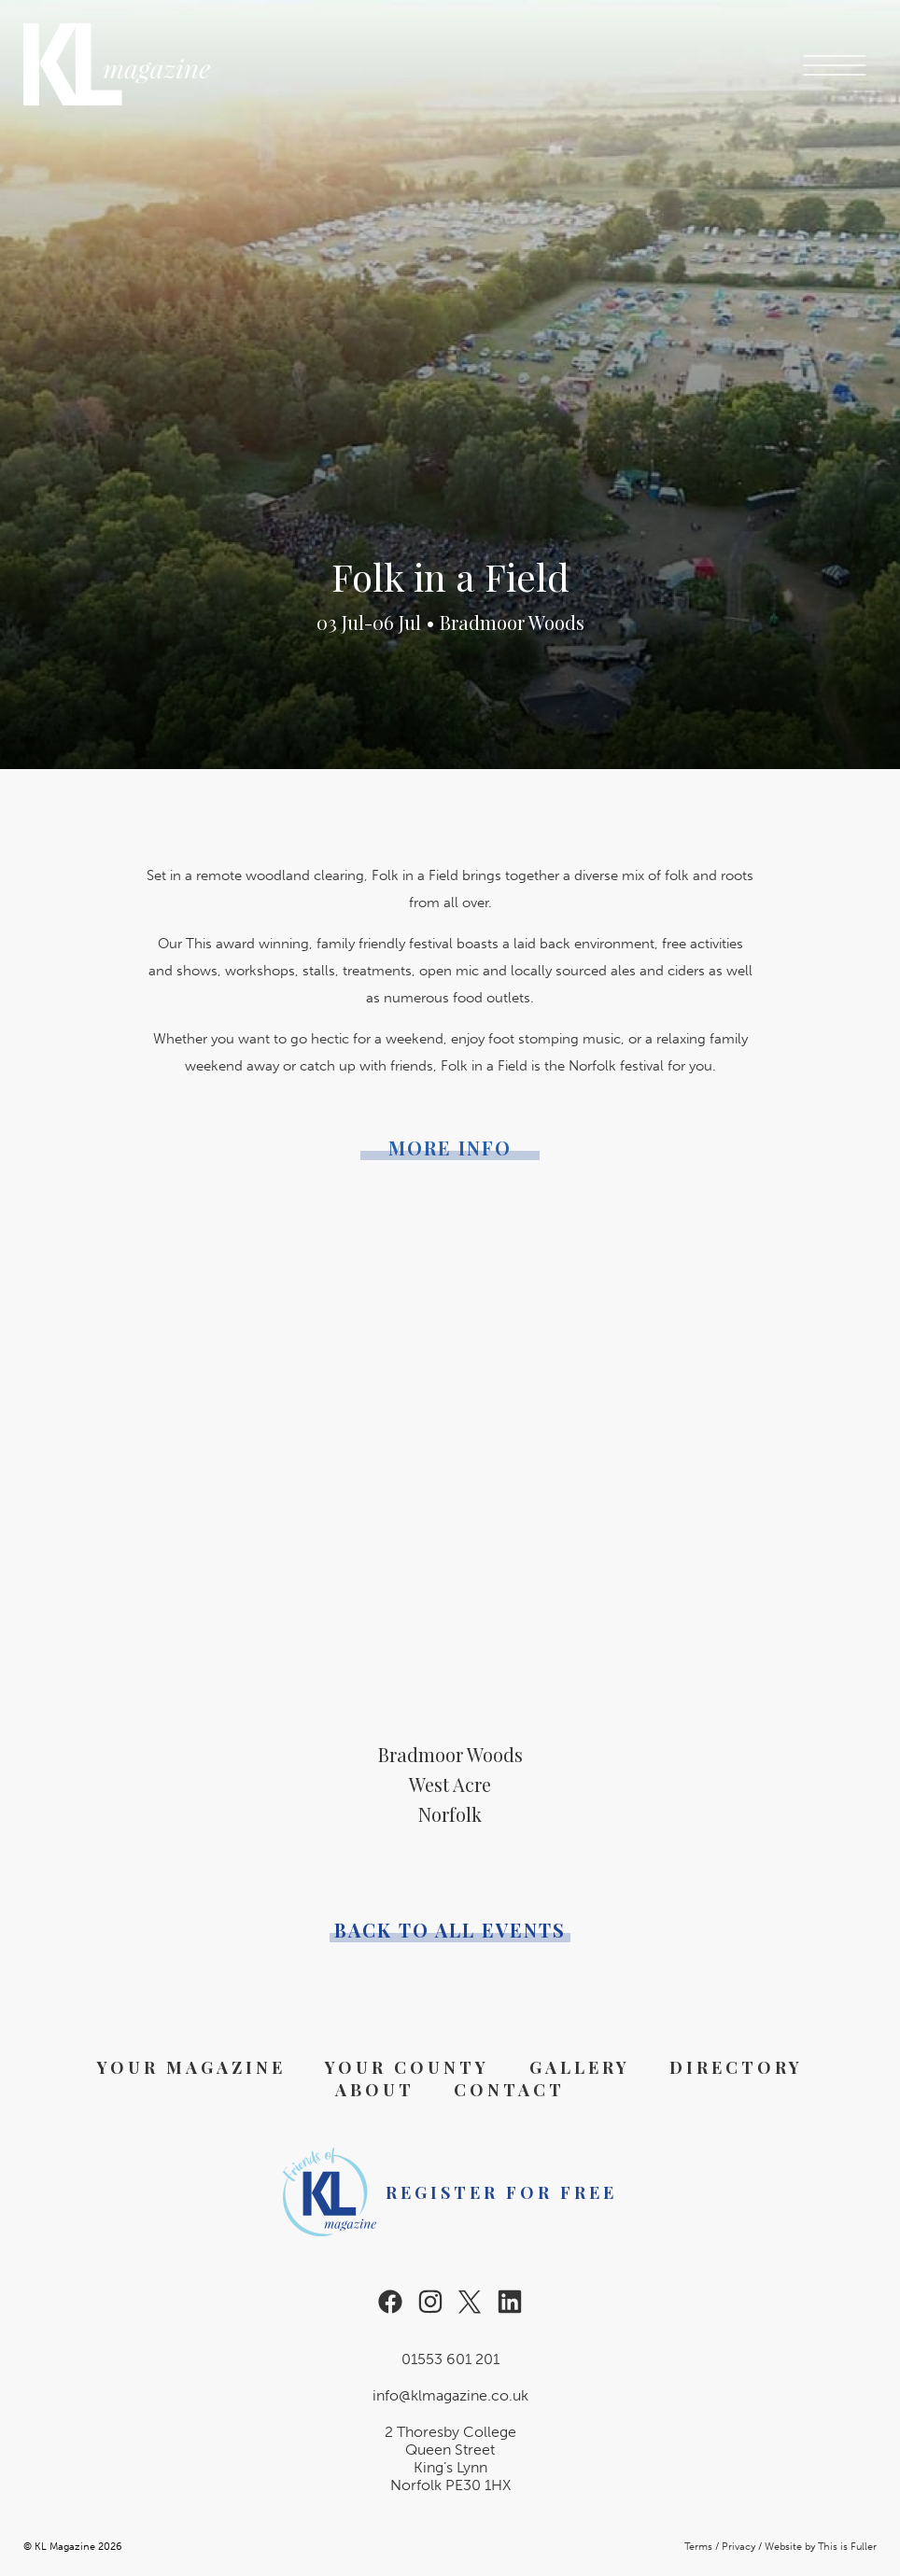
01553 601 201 (450, 2359)
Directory (736, 2067)
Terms (698, 2547)
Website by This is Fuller (821, 2547)
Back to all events (450, 1930)
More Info (450, 1148)
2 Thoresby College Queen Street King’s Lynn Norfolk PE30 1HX (450, 2458)
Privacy (738, 2547)
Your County (407, 2067)
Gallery (579, 2067)
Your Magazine (191, 2067)
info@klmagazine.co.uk (450, 2395)
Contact (509, 2090)
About (375, 2090)
